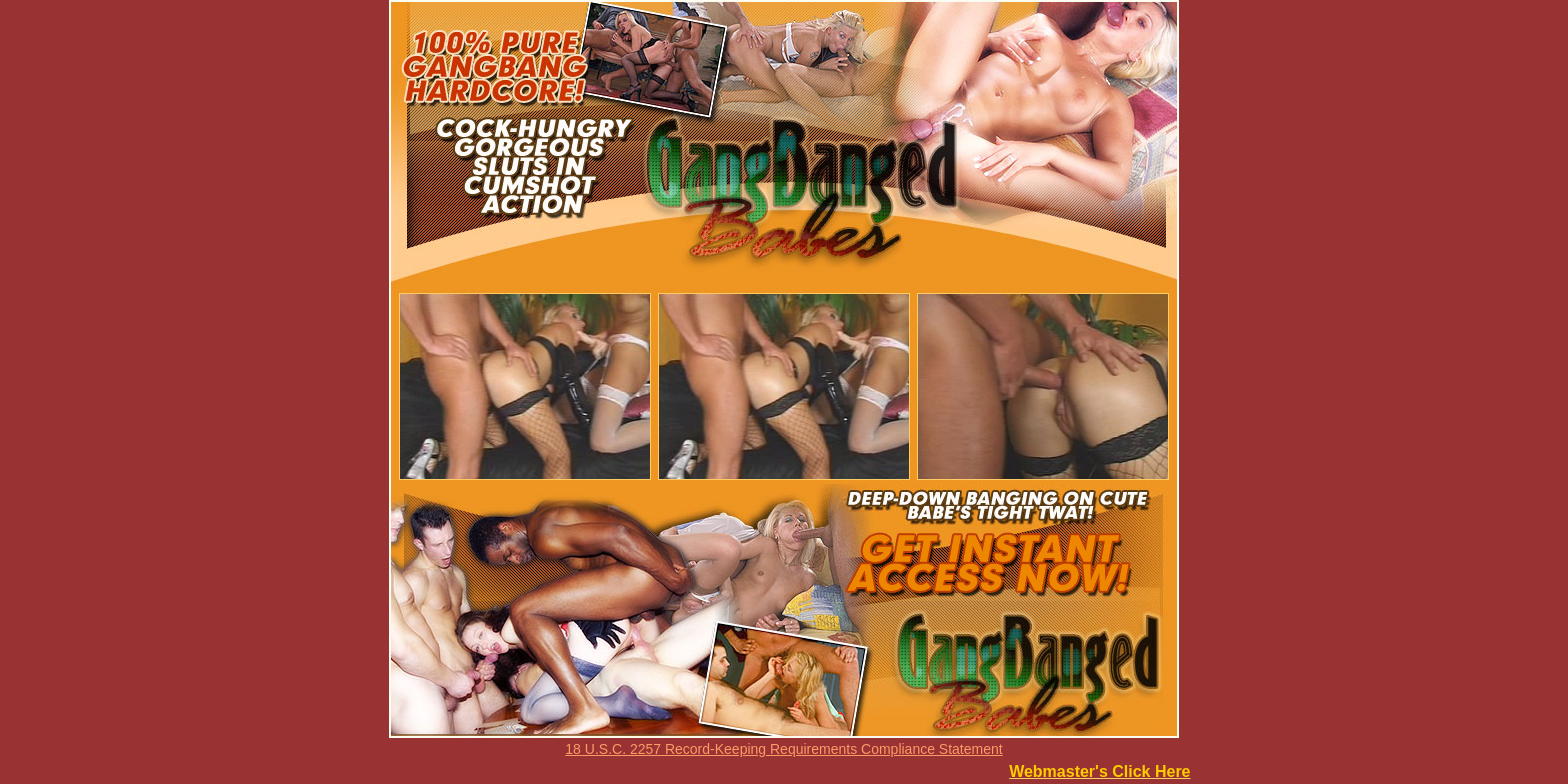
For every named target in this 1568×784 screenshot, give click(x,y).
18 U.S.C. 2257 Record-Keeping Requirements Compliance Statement (783, 749)
